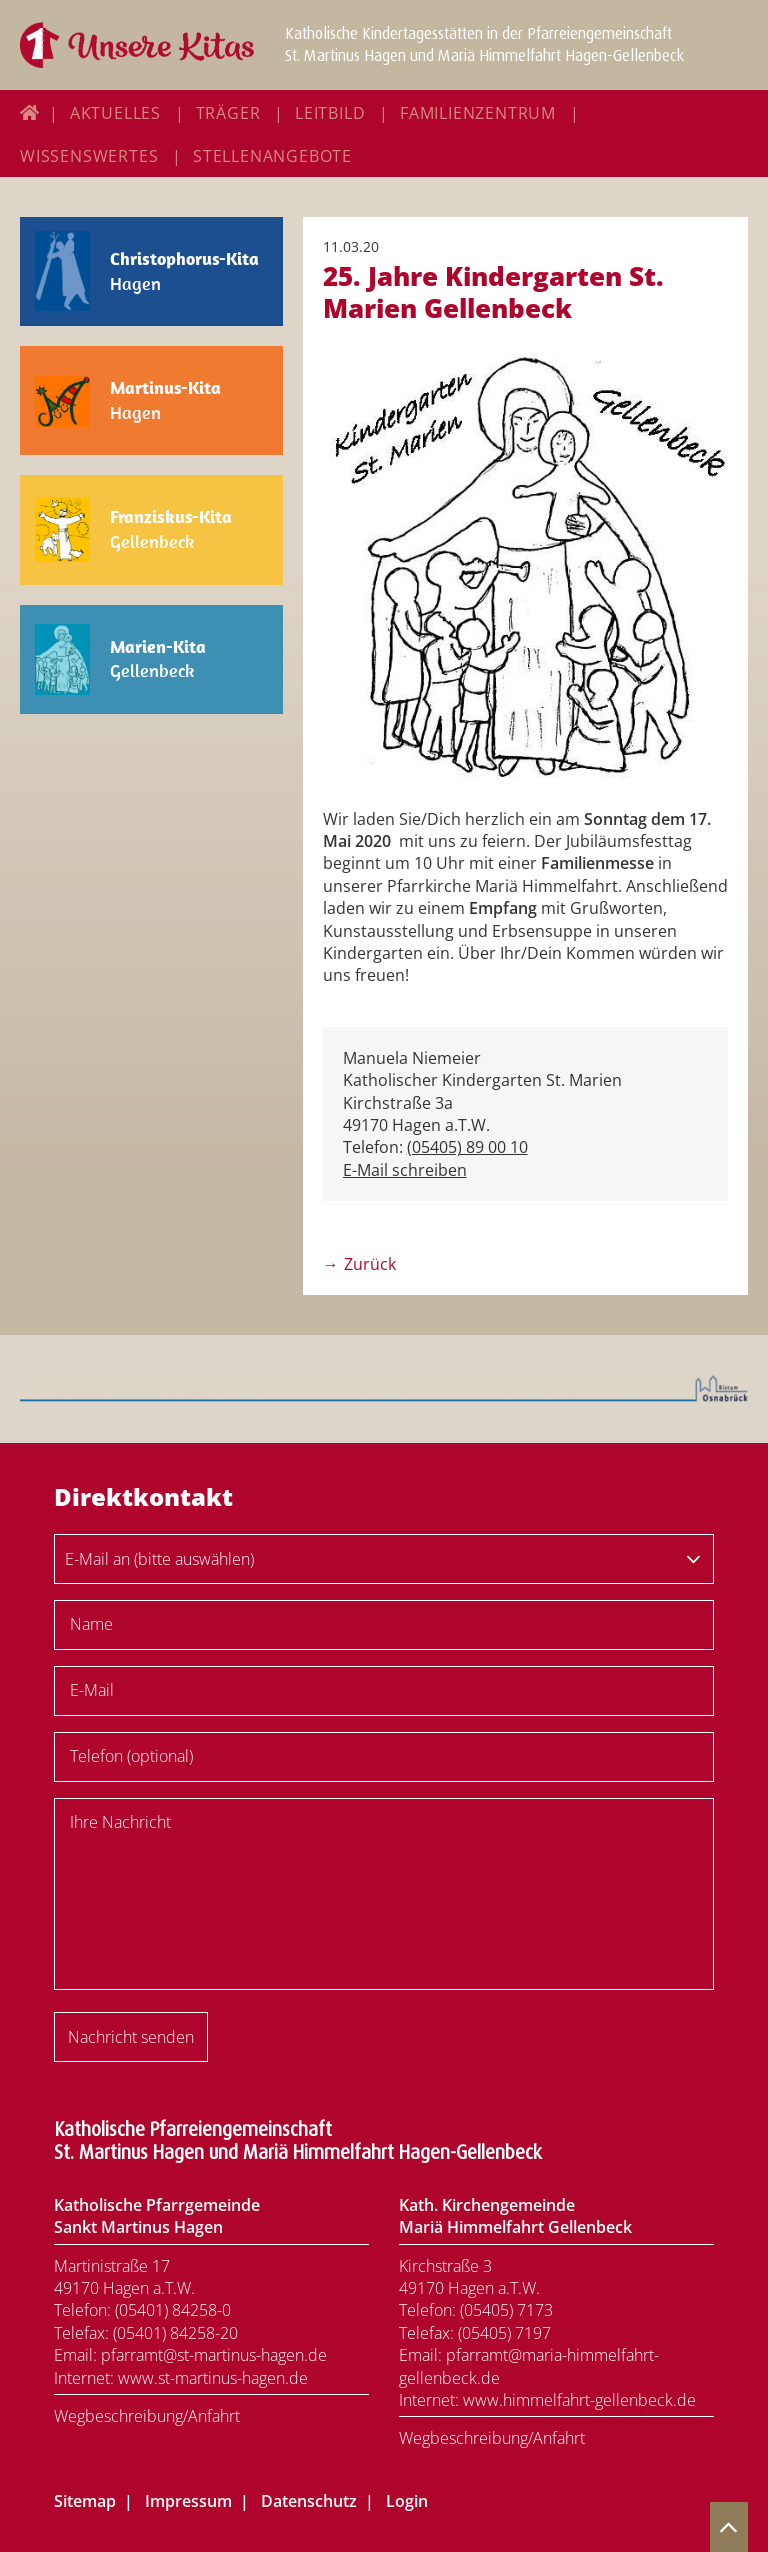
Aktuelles (115, 113)
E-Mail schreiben (405, 1170)
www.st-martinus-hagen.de (213, 2378)
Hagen (184, 271)
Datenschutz (309, 2501)
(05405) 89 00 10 (467, 1147)
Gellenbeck (171, 529)
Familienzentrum (478, 113)
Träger (228, 113)
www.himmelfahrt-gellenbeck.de (579, 2400)
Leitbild (330, 113)
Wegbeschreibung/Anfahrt (147, 2416)
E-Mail (92, 1690)
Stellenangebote (272, 156)
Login (407, 2501)
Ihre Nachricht (120, 1822)
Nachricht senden (131, 2037)
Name (91, 1624)
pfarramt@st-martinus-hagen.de (214, 2355)
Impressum (188, 2501)
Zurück (370, 1264)
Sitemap (85, 2501)
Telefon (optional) (131, 1756)
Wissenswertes (89, 156)
